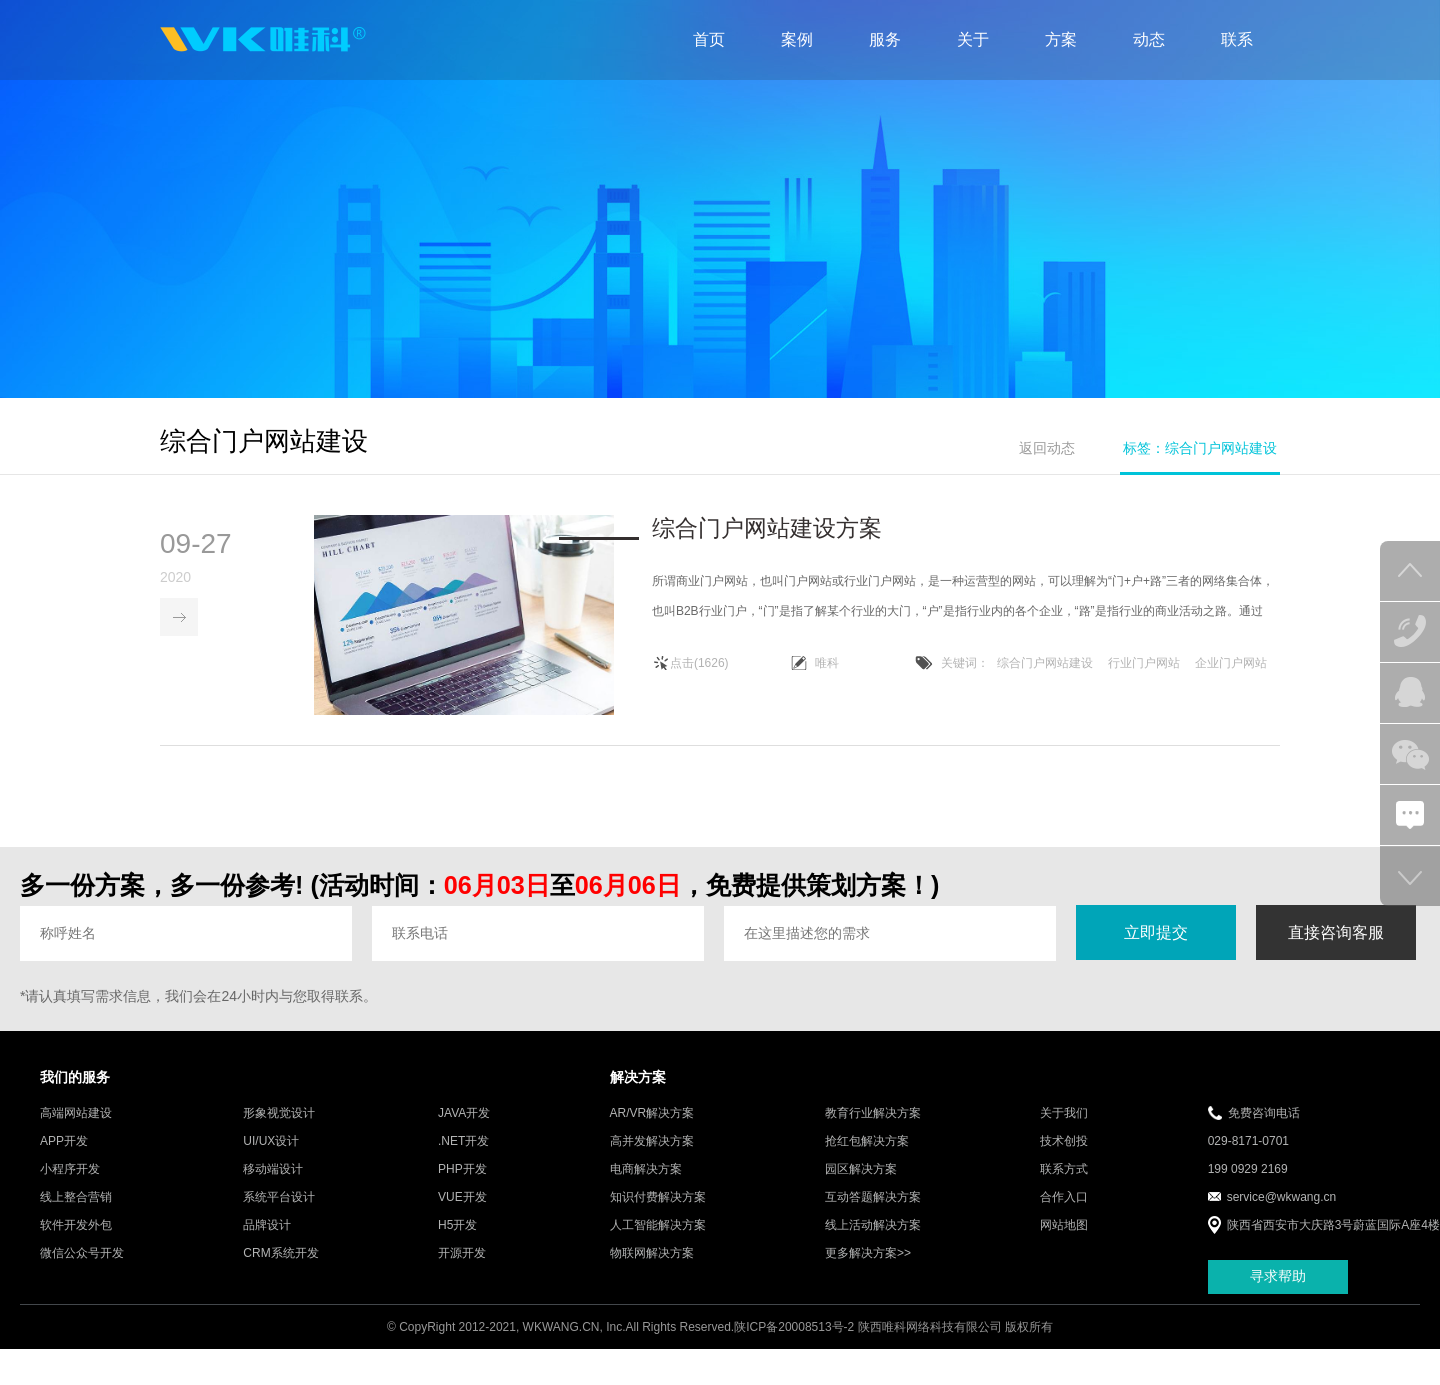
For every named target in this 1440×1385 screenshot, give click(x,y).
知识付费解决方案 (658, 1198)
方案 (1061, 39)
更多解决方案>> (868, 1254)
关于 (973, 39)
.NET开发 (463, 1142)
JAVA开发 (464, 1114)
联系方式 (1064, 1170)
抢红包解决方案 (867, 1142)
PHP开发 (462, 1170)
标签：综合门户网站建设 (1200, 448)
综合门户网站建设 (1045, 664)
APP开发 (64, 1142)
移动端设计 (273, 1170)
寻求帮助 (1278, 1278)
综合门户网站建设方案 (767, 529)
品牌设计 (267, 1226)
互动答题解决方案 (873, 1198)
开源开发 (462, 1254)
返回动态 (1047, 448)
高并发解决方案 (652, 1142)
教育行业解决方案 (873, 1114)
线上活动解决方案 (873, 1226)
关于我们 (1064, 1114)
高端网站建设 (76, 1114)
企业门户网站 (1231, 664)
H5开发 (457, 1226)
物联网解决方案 (652, 1254)
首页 (709, 39)
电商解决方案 (646, 1170)
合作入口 (1064, 1198)
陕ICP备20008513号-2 (794, 1328)
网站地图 (1064, 1226)
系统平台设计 (279, 1198)
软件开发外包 (76, 1226)
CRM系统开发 (280, 1254)
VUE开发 (462, 1198)
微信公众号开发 (82, 1254)
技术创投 (1064, 1142)
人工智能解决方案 (658, 1226)
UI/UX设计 (271, 1142)
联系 (1237, 39)
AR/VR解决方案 (652, 1114)
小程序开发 (70, 1170)
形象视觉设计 (279, 1114)
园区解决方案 (861, 1170)
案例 (797, 39)
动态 (1149, 39)
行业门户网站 (1144, 664)
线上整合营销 (76, 1198)
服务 (885, 39)
